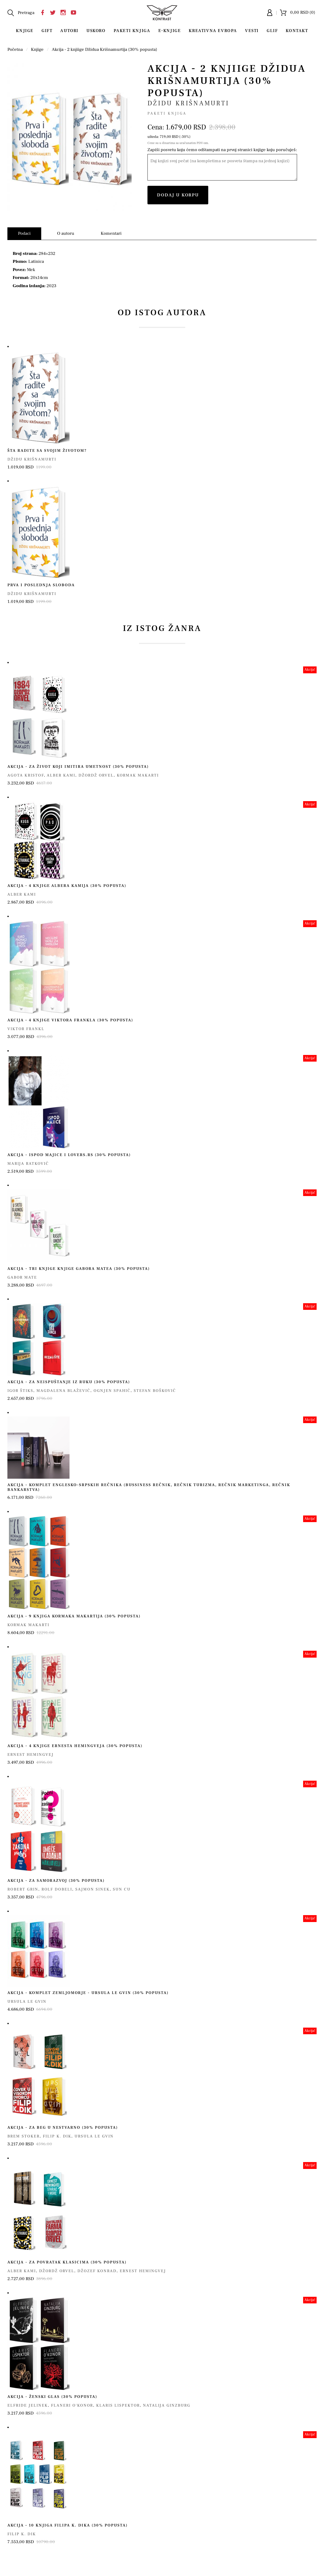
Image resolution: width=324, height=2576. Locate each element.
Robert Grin (22, 1889)
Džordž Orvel (96, 775)
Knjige (25, 30)
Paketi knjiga (132, 30)
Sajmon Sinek (92, 1889)
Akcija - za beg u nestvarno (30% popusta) (62, 2127)
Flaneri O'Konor (72, 2405)
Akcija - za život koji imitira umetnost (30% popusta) (78, 766)
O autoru (65, 233)
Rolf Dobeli (56, 1889)
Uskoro (96, 30)
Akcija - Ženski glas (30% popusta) (52, 2396)
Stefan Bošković (155, 1390)
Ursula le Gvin (27, 2001)
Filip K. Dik (57, 2136)
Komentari (111, 233)
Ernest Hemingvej (30, 1754)
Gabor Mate (22, 1277)
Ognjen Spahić (112, 1390)
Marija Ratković (28, 1163)
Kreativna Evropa (213, 30)
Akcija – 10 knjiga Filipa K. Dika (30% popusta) (67, 2525)
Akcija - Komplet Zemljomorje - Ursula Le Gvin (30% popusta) (88, 1992)
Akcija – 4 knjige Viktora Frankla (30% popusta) (70, 1020)
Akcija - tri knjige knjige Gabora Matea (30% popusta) (78, 1268)
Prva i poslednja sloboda (41, 585)
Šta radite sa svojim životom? (47, 450)
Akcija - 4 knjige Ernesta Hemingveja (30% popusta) (74, 1745)
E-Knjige (169, 30)
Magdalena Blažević (63, 1390)
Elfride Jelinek (27, 2405)
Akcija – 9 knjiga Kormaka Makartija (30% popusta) (74, 1616)
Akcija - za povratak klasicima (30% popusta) (67, 2262)
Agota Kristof (25, 775)
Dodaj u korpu (178, 195)
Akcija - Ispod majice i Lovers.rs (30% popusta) (69, 1154)
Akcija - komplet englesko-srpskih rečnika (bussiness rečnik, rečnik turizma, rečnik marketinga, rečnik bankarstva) (148, 1487)
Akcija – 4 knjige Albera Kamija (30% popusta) (66, 885)
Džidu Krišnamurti (188, 103)
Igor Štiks (20, 1390)
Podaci (24, 233)
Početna (15, 49)
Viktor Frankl (25, 1028)
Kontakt (297, 30)
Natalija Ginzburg (166, 2405)
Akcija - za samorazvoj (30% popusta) (56, 1880)
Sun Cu (122, 1889)
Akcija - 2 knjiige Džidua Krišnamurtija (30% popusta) (104, 49)
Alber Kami (61, 775)
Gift (46, 30)
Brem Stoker (23, 2136)
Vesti (252, 30)
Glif (272, 30)
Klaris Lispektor (118, 2405)
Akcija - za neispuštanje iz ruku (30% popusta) (68, 1381)
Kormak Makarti (138, 775)
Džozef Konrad (97, 2270)
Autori (69, 30)
